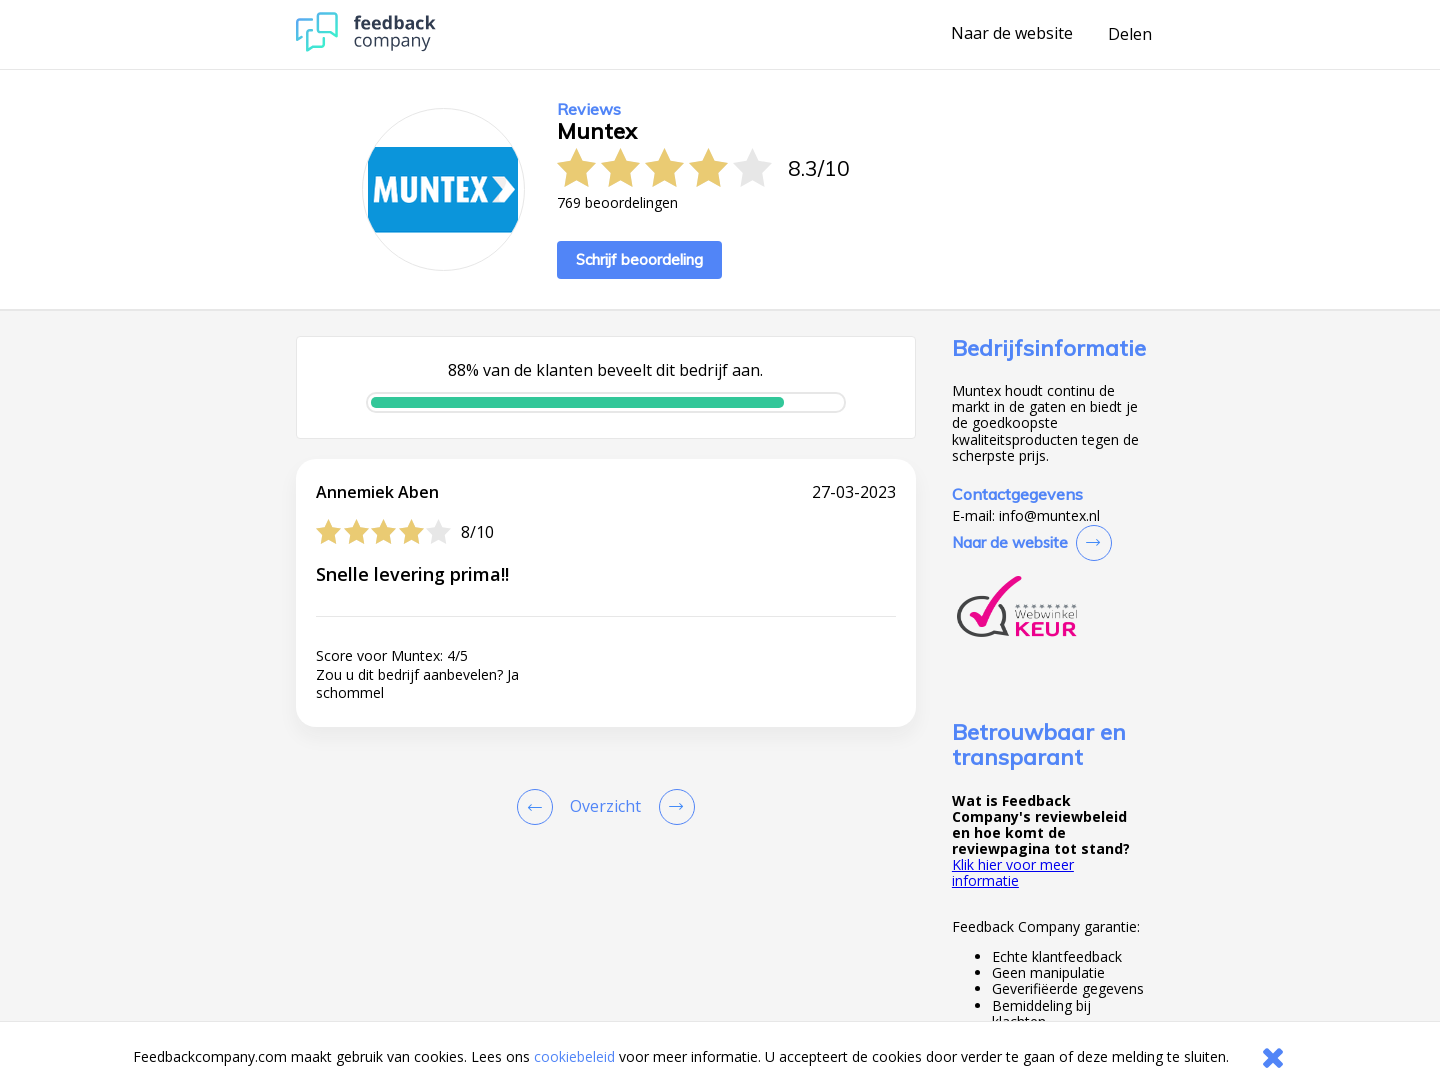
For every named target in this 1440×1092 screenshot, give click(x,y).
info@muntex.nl (1049, 516)
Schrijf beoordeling (639, 259)
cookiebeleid (574, 1056)
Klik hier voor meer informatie (1013, 872)
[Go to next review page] (673, 807)
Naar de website (1012, 34)
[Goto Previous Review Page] (539, 807)
